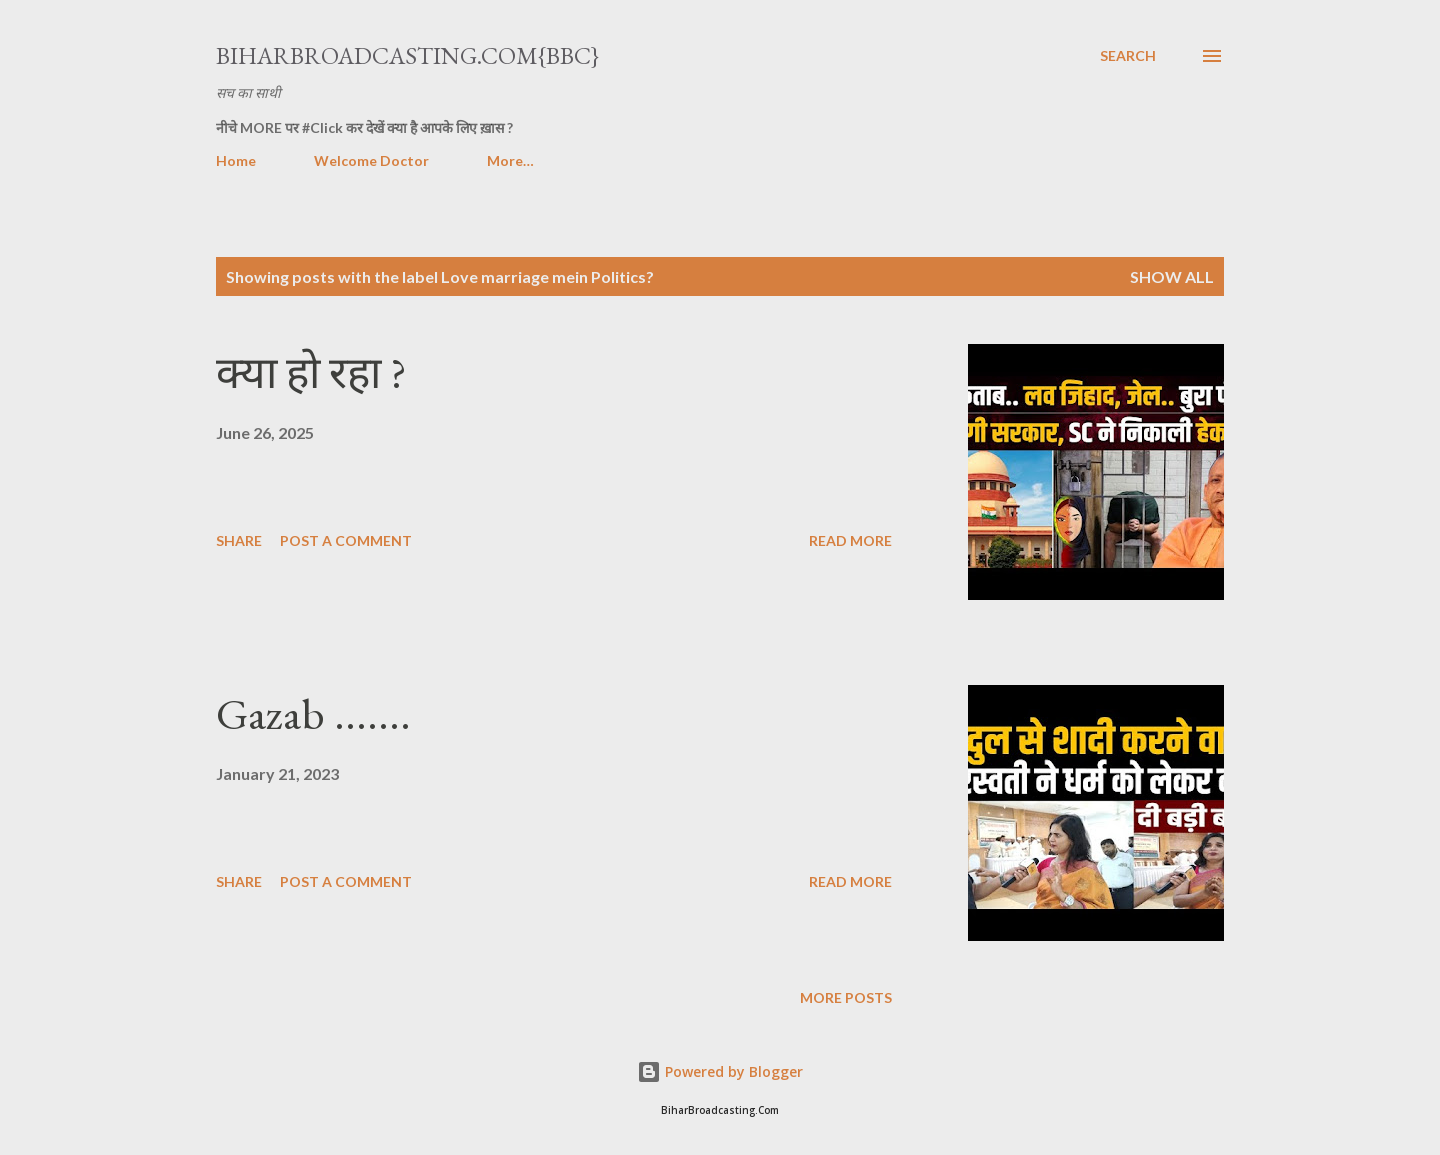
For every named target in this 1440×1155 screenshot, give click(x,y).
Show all (1172, 276)
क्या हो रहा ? (311, 372)
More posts (846, 997)
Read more (850, 540)
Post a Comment (346, 540)
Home (236, 160)
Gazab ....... (313, 713)
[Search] (1128, 56)
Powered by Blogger (720, 1071)
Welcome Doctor (371, 160)
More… (510, 160)
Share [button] (239, 540)
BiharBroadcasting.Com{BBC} (407, 55)
